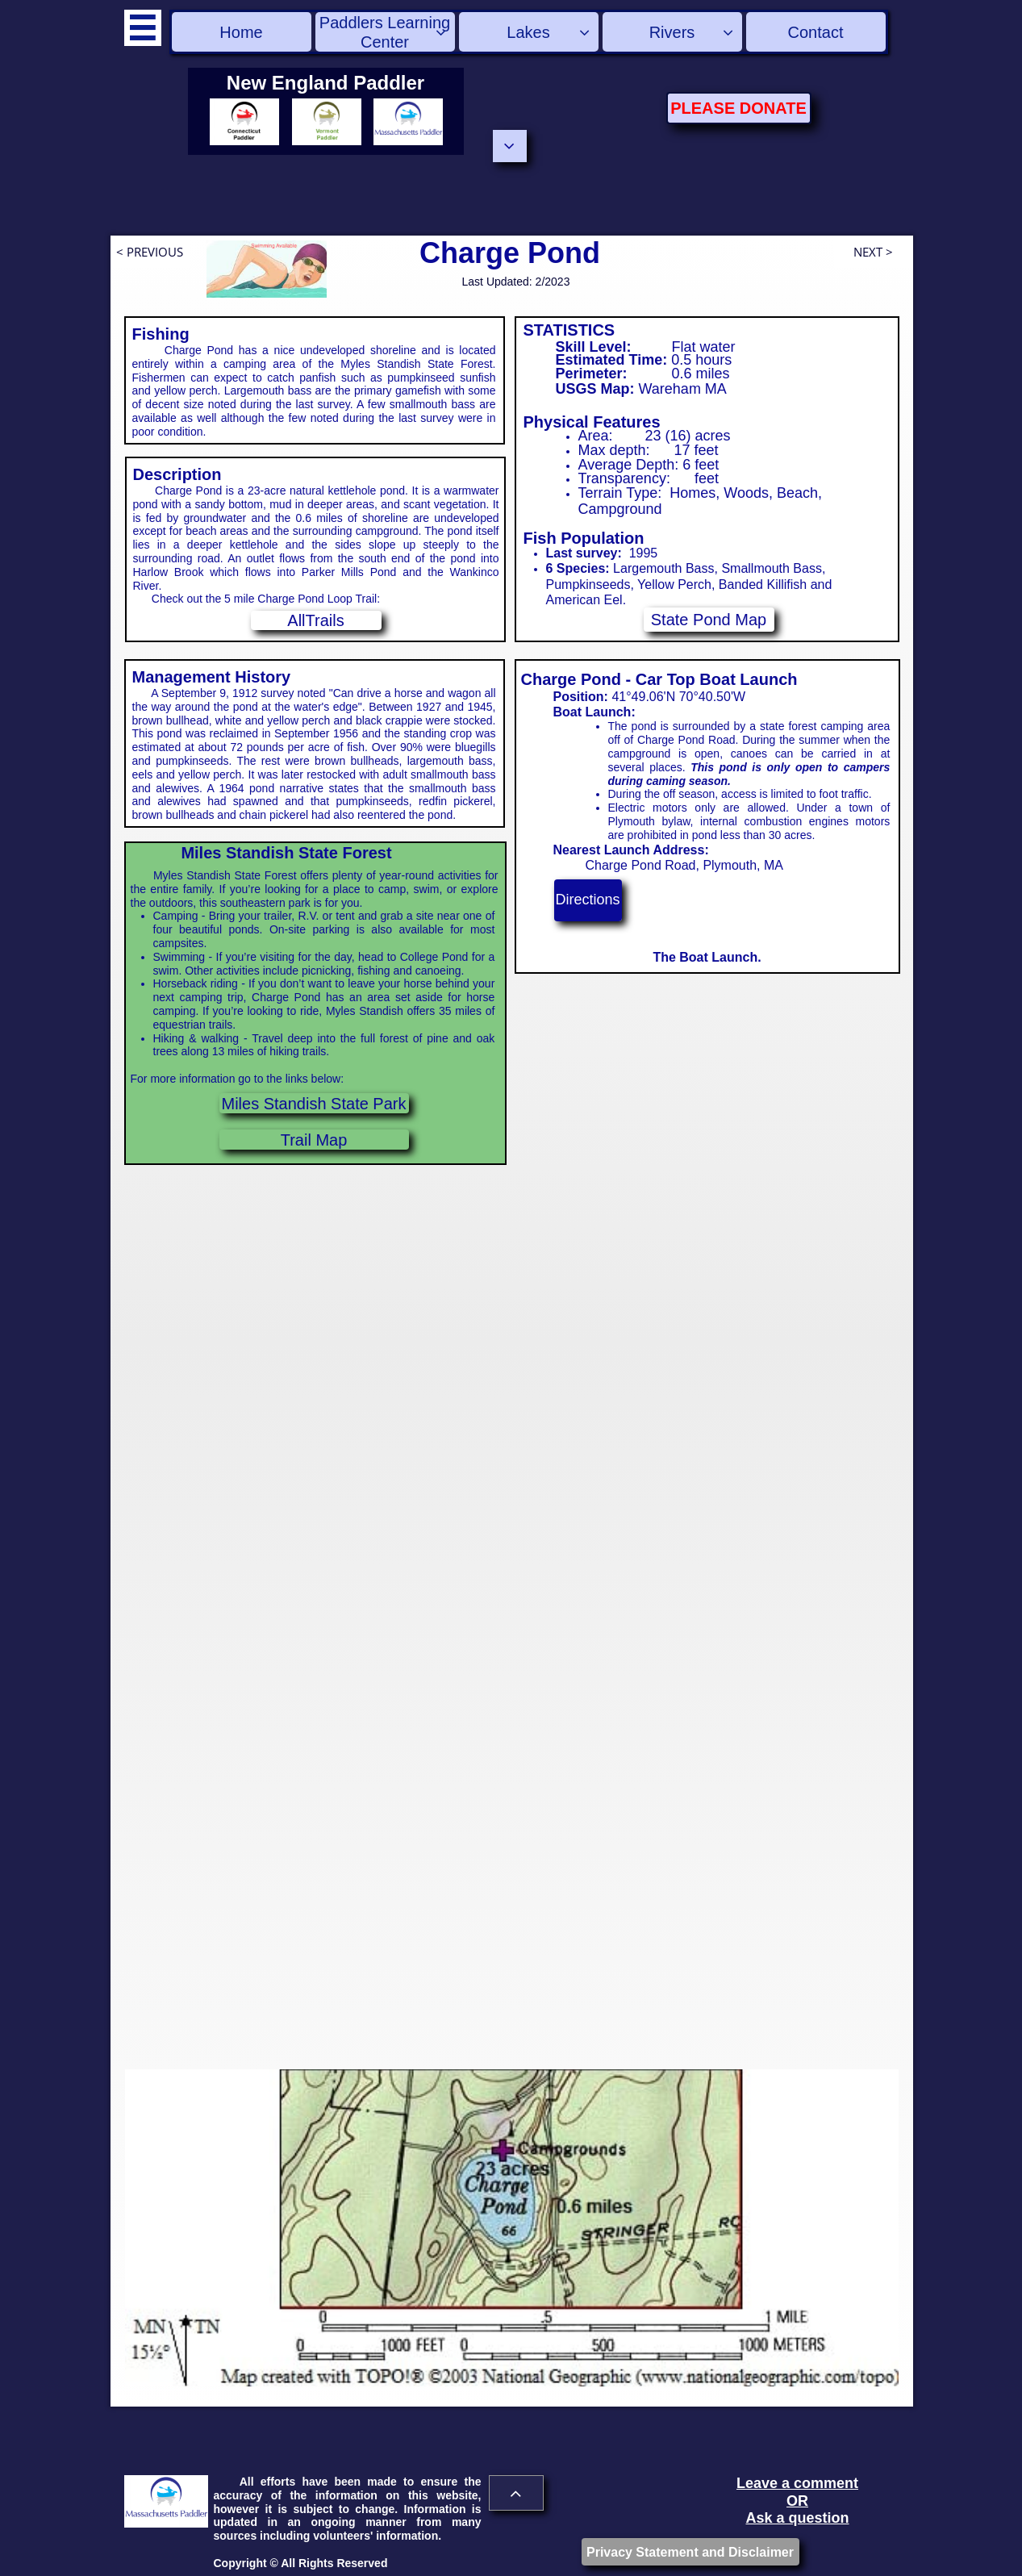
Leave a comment (797, 2483)
